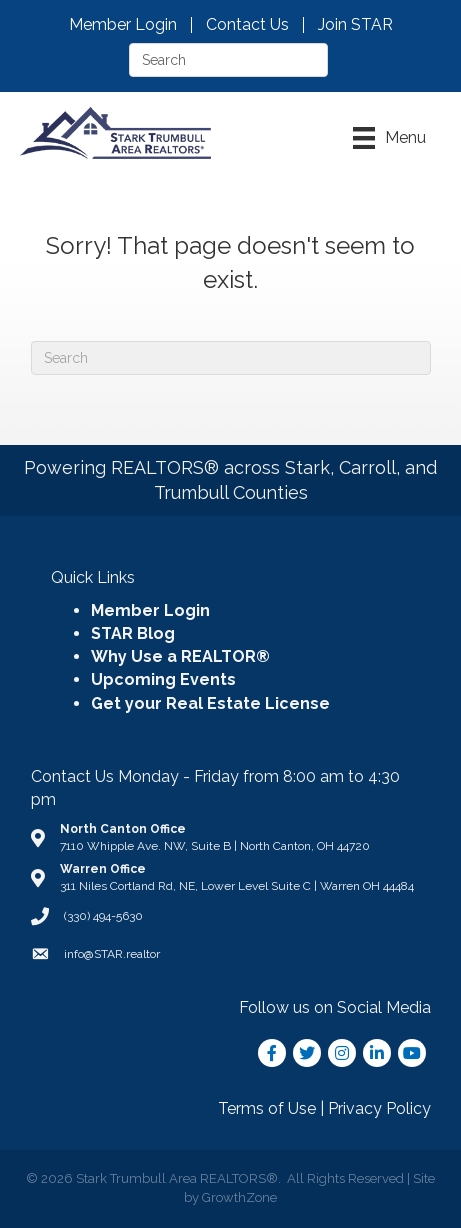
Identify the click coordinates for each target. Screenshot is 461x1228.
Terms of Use (267, 1108)
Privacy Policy (379, 1108)
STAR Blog (133, 633)
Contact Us (247, 25)
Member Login (123, 25)
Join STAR (355, 25)
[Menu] (389, 138)
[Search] (231, 358)
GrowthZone (239, 1197)
